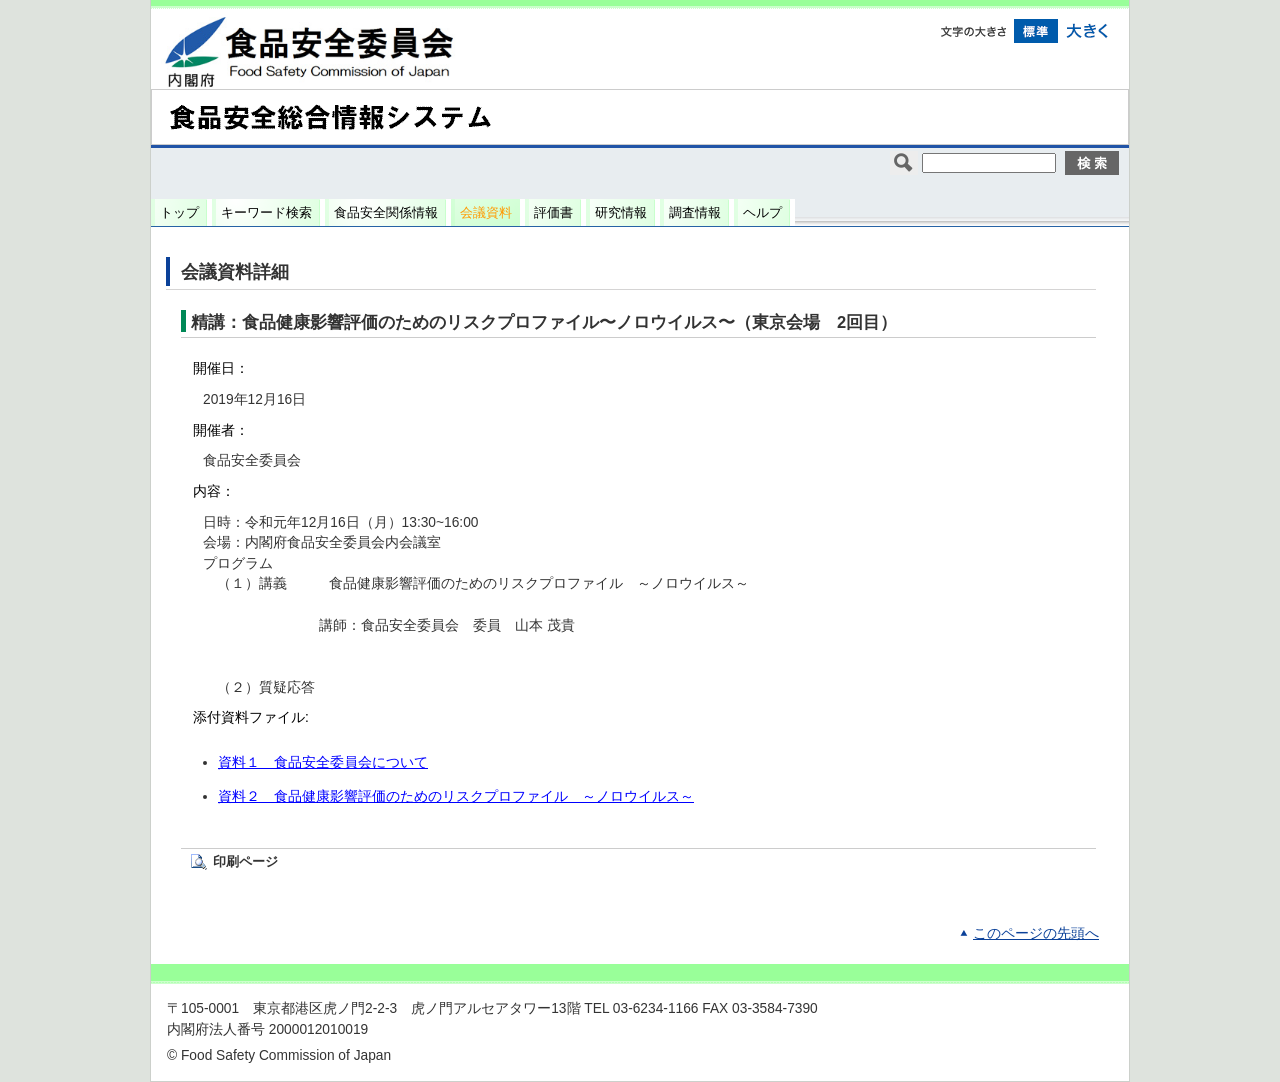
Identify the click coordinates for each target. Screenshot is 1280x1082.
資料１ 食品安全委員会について (323, 762)
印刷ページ (245, 861)
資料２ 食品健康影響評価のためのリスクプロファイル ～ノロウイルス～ (456, 796)
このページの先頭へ (1036, 933)
